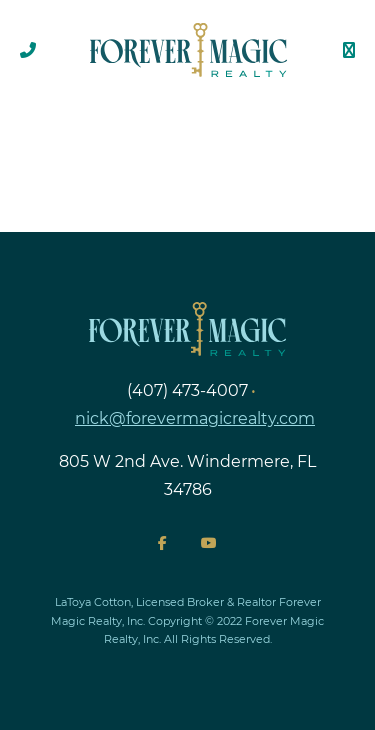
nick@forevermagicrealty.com (195, 418)
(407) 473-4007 (187, 390)
